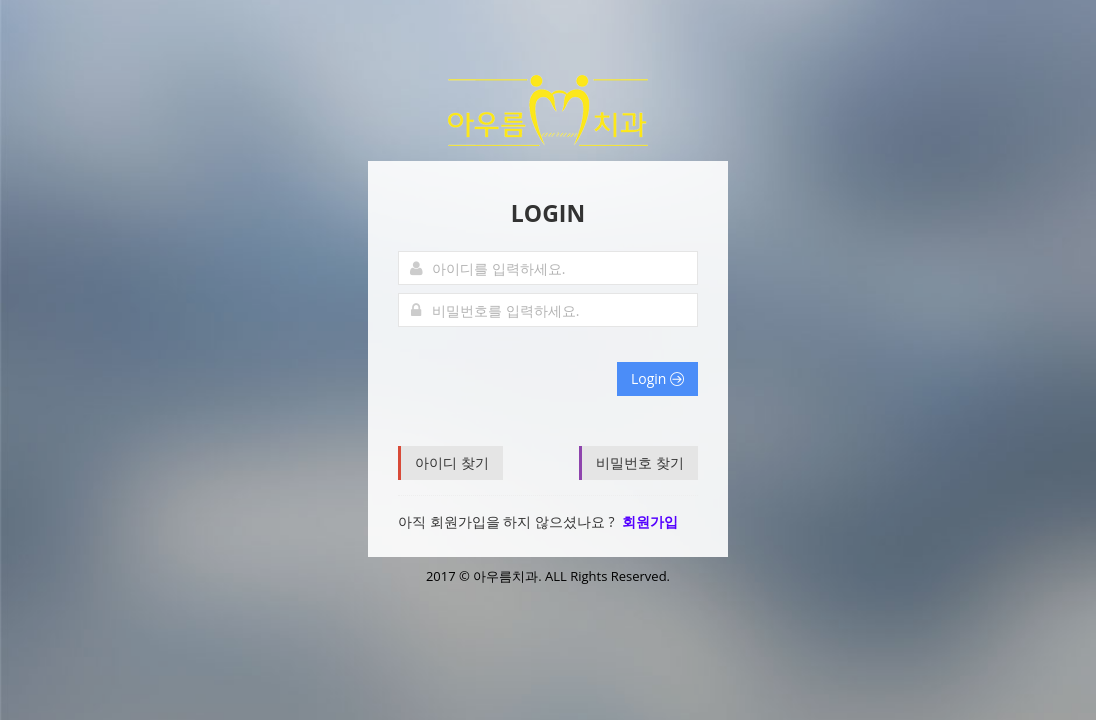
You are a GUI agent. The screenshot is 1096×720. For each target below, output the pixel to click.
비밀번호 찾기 (640, 462)
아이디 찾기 (452, 462)
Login (657, 378)
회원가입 (650, 521)
